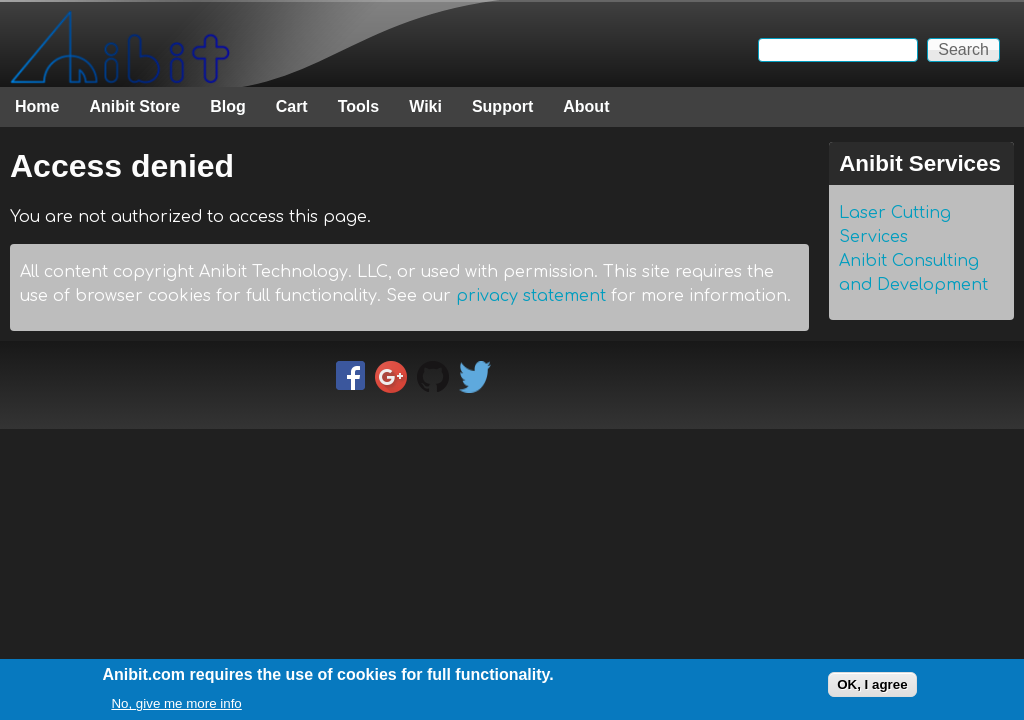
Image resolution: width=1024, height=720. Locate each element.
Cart (292, 106)
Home (37, 106)
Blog (228, 106)
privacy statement (531, 296)
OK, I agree (872, 687)
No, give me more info (176, 706)
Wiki (425, 106)
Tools (358, 106)
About (586, 106)
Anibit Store (134, 106)
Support (502, 106)
